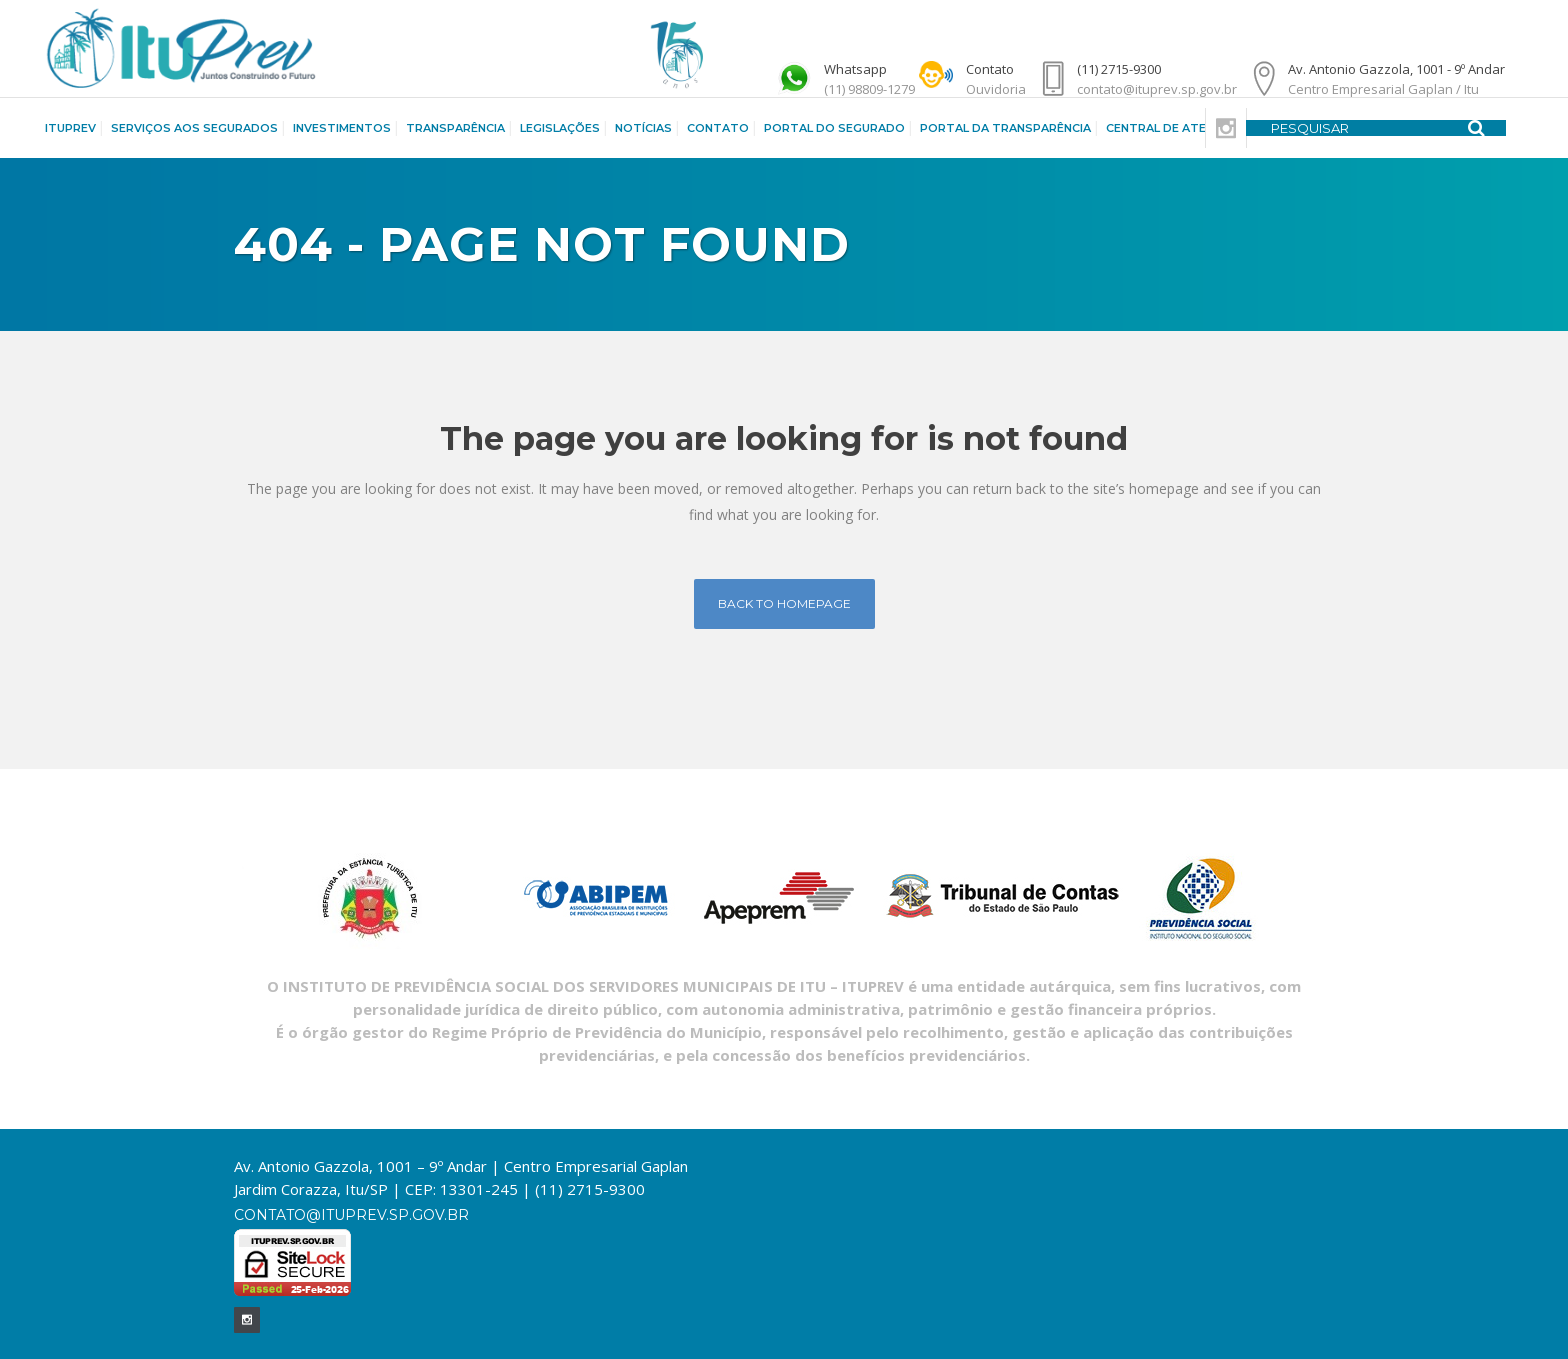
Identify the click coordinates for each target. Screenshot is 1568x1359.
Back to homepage (784, 603)
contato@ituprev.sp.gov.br (351, 1215)
